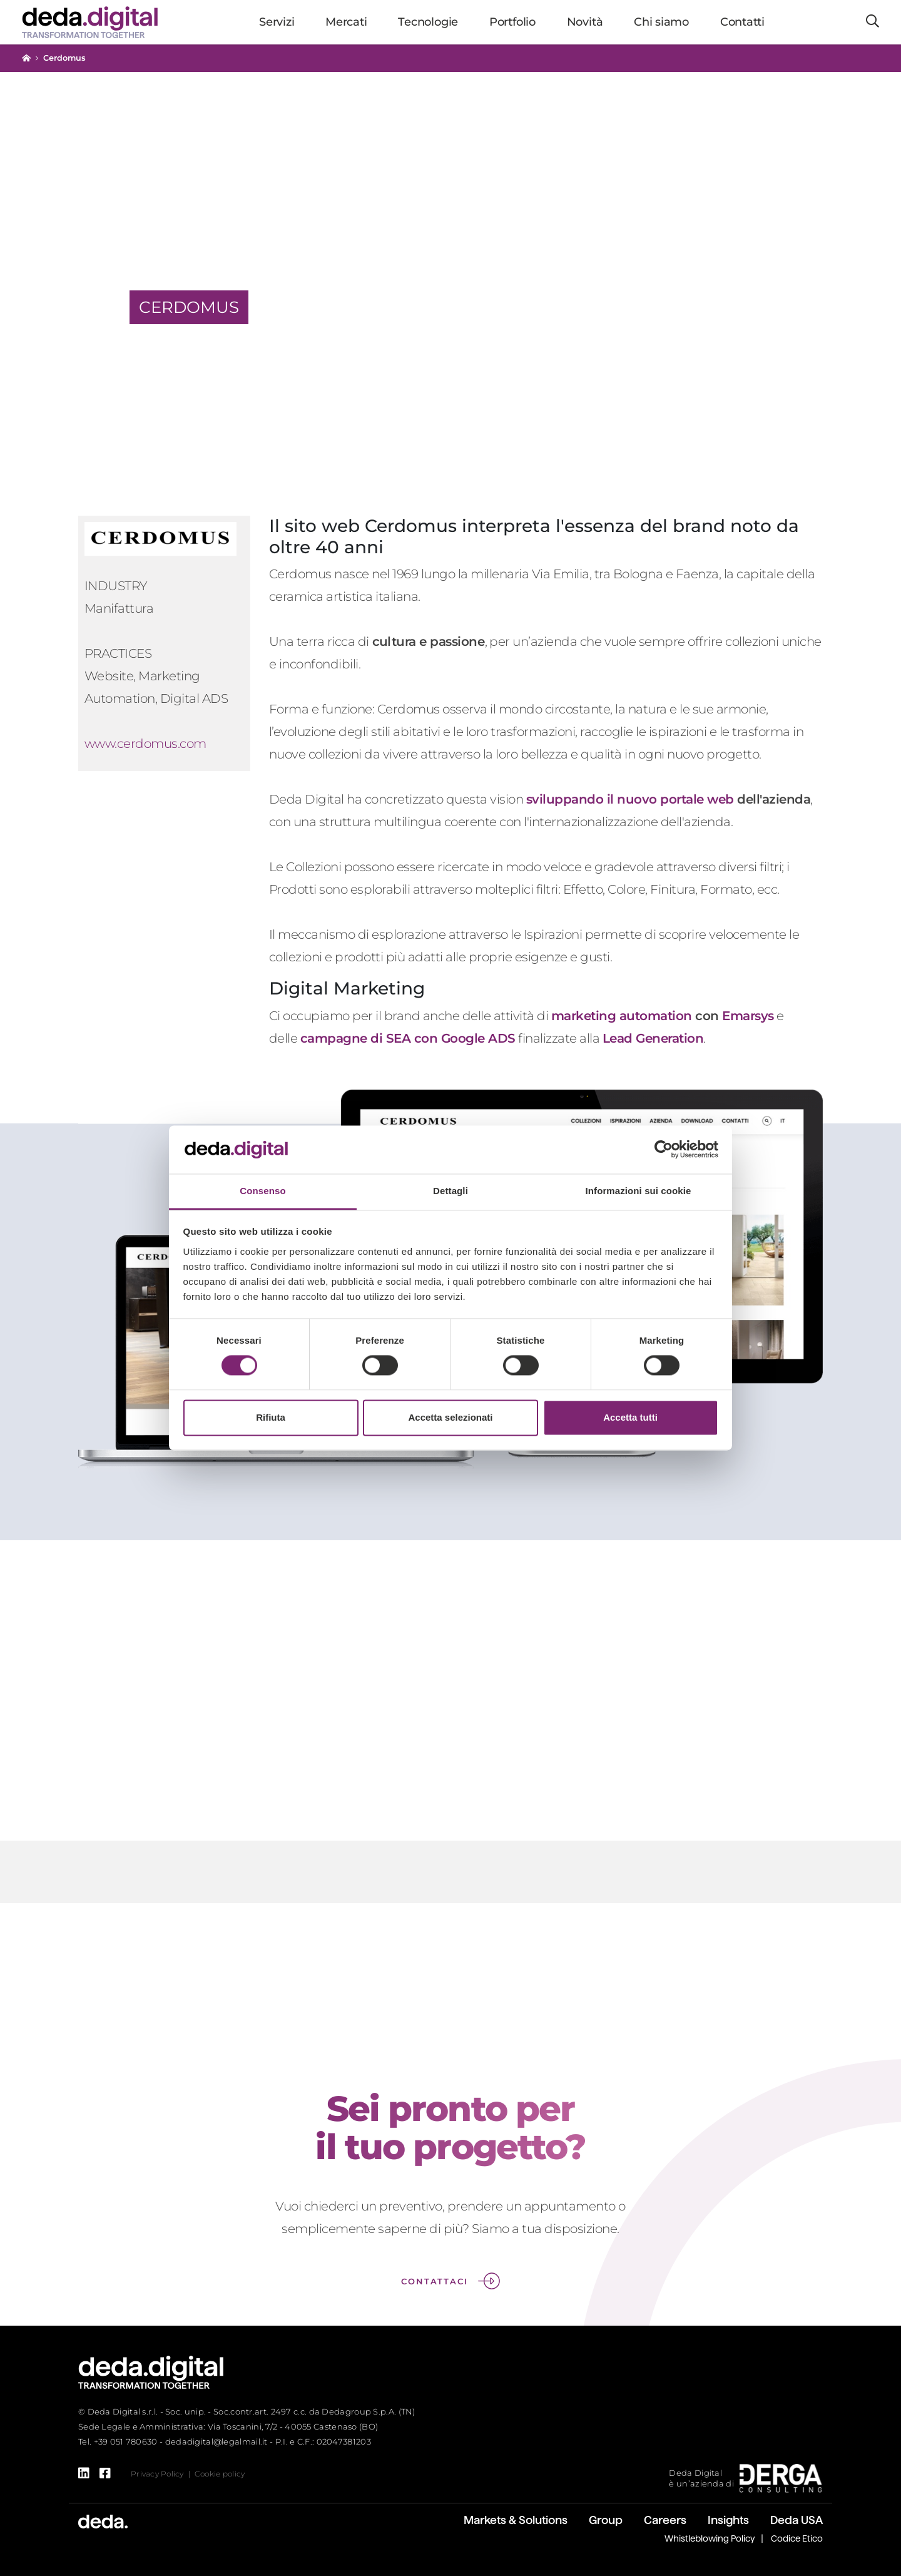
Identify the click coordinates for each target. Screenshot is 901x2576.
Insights (728, 2520)
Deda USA (796, 2520)
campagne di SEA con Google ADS (408, 1038)
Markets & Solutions (516, 2520)
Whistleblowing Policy (709, 2538)
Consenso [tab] (262, 1190)
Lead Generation (653, 1038)
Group (606, 2520)
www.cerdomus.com (145, 743)
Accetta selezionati (450, 1417)
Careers (665, 2520)
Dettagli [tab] (450, 1190)
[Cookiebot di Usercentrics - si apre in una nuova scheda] (663, 1149)
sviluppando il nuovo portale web (630, 799)
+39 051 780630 (126, 2441)
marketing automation (621, 1015)
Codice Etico (797, 2538)
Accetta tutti (630, 1417)
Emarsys (748, 1015)
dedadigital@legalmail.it (216, 2441)
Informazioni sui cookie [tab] (638, 1190)
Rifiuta (270, 1417)
